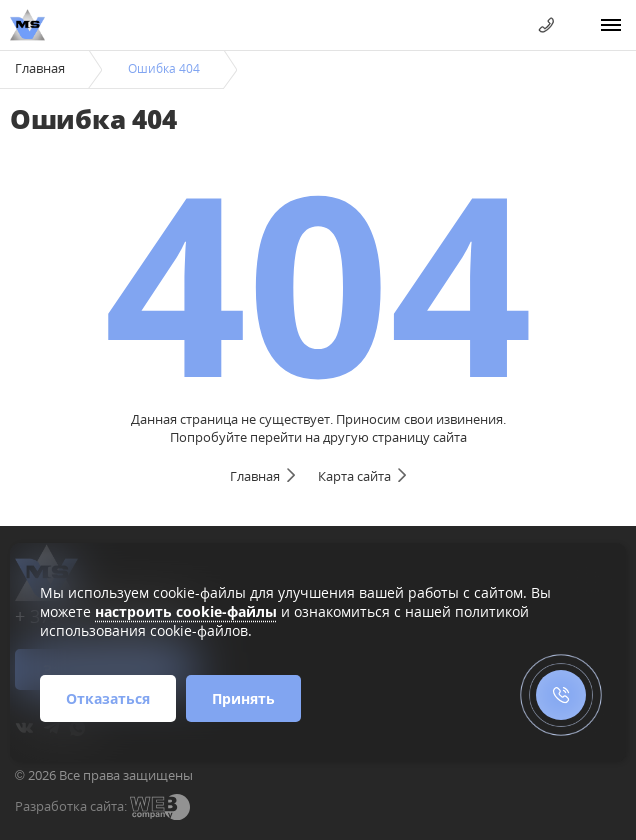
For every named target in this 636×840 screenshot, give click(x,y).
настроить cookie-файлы (186, 611)
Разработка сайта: (71, 806)
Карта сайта (354, 476)
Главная (40, 68)
